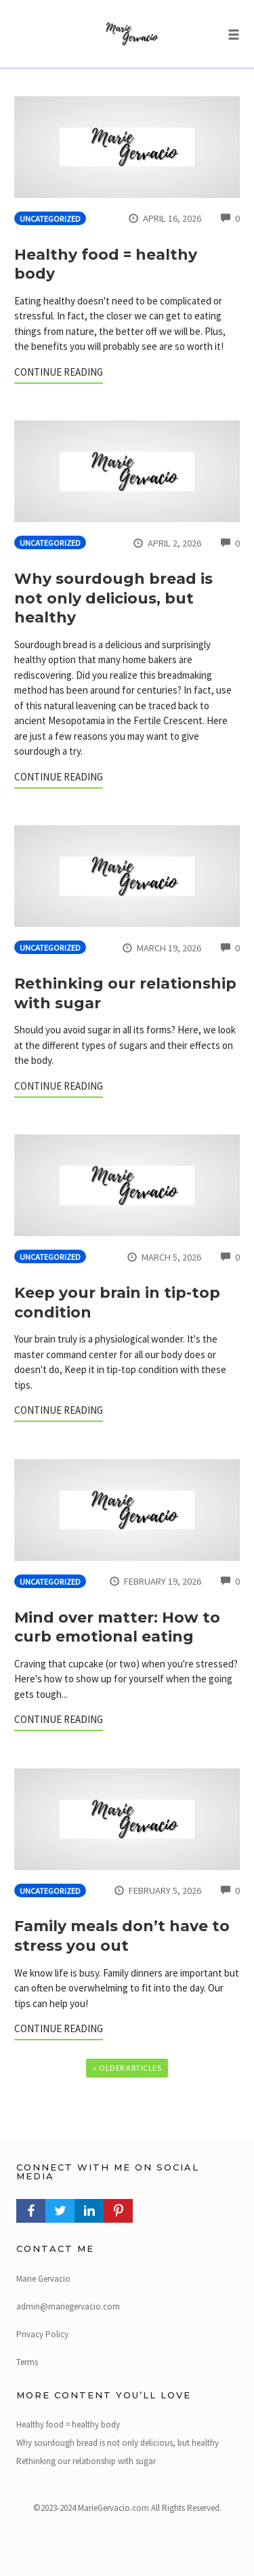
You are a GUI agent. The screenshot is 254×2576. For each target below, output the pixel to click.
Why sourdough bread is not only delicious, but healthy (113, 598)
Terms (27, 2362)
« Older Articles (127, 2068)
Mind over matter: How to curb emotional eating (117, 1627)
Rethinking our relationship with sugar (86, 2461)
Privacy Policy (42, 2334)
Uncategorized (50, 219)
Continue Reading (58, 371)
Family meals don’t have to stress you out (122, 1936)
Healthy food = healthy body (68, 2424)
